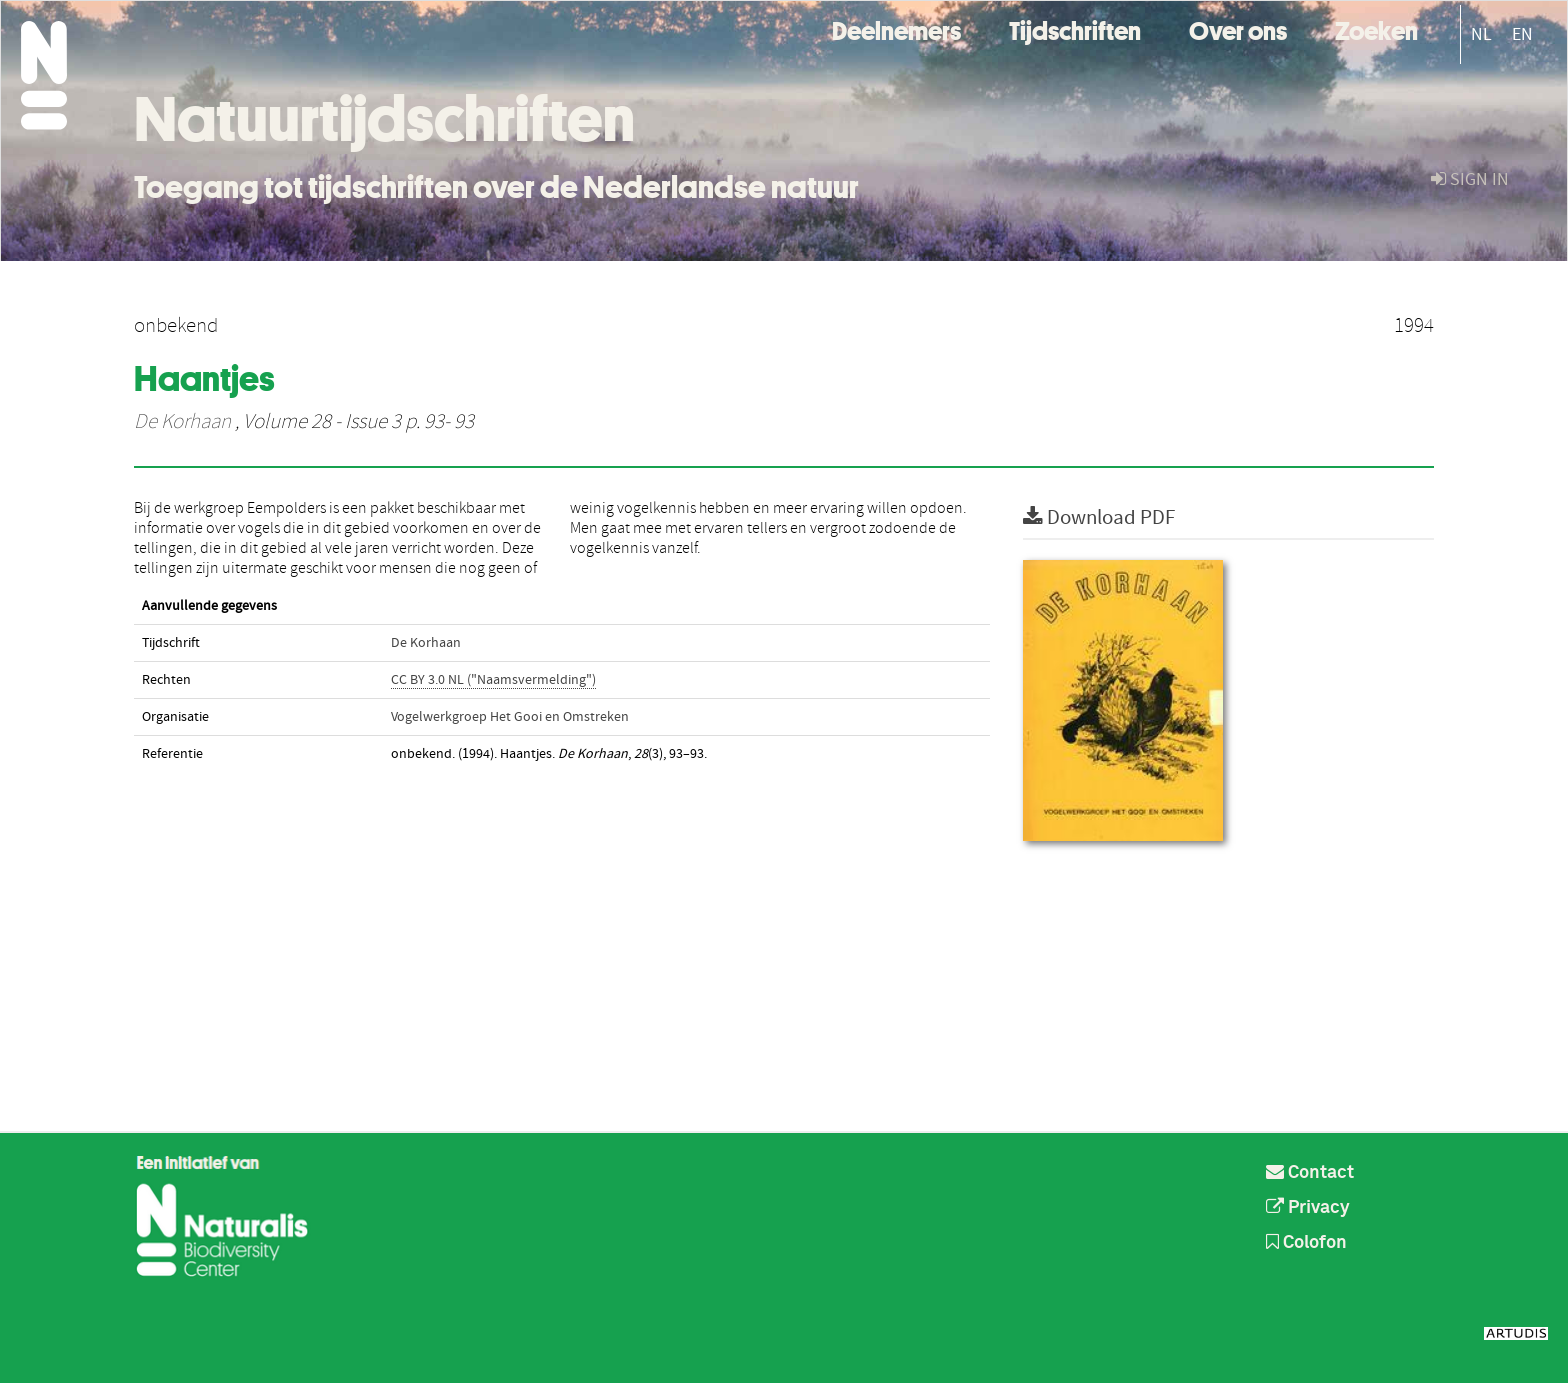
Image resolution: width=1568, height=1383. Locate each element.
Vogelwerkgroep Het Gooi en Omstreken (510, 717)
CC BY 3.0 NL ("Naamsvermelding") (493, 680)
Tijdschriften (1075, 28)
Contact (1310, 1173)
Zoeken (1376, 28)
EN (1522, 34)
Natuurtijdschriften (384, 119)
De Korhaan (182, 422)
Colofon (1306, 1243)
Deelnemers (896, 28)
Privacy (1308, 1208)
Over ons (1238, 28)
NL (1481, 34)
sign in (1470, 179)
